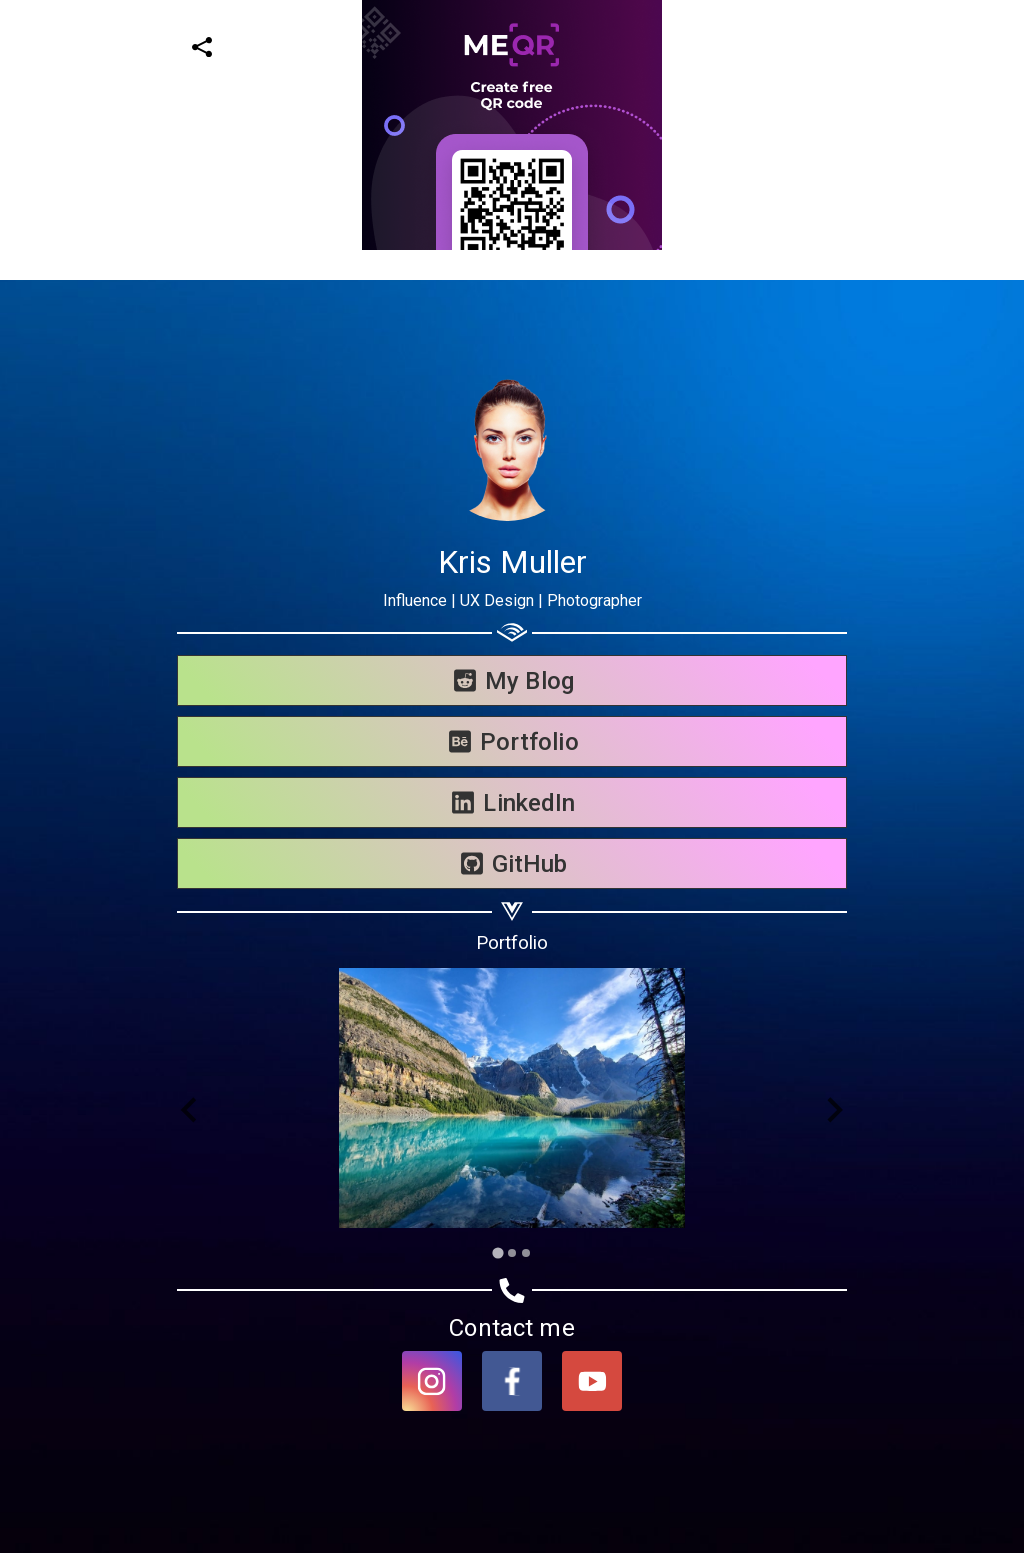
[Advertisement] (504, 140)
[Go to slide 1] (497, 1252)
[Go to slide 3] (526, 1253)
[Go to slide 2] (512, 1253)
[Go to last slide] (190, 1110)
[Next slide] (833, 1110)
